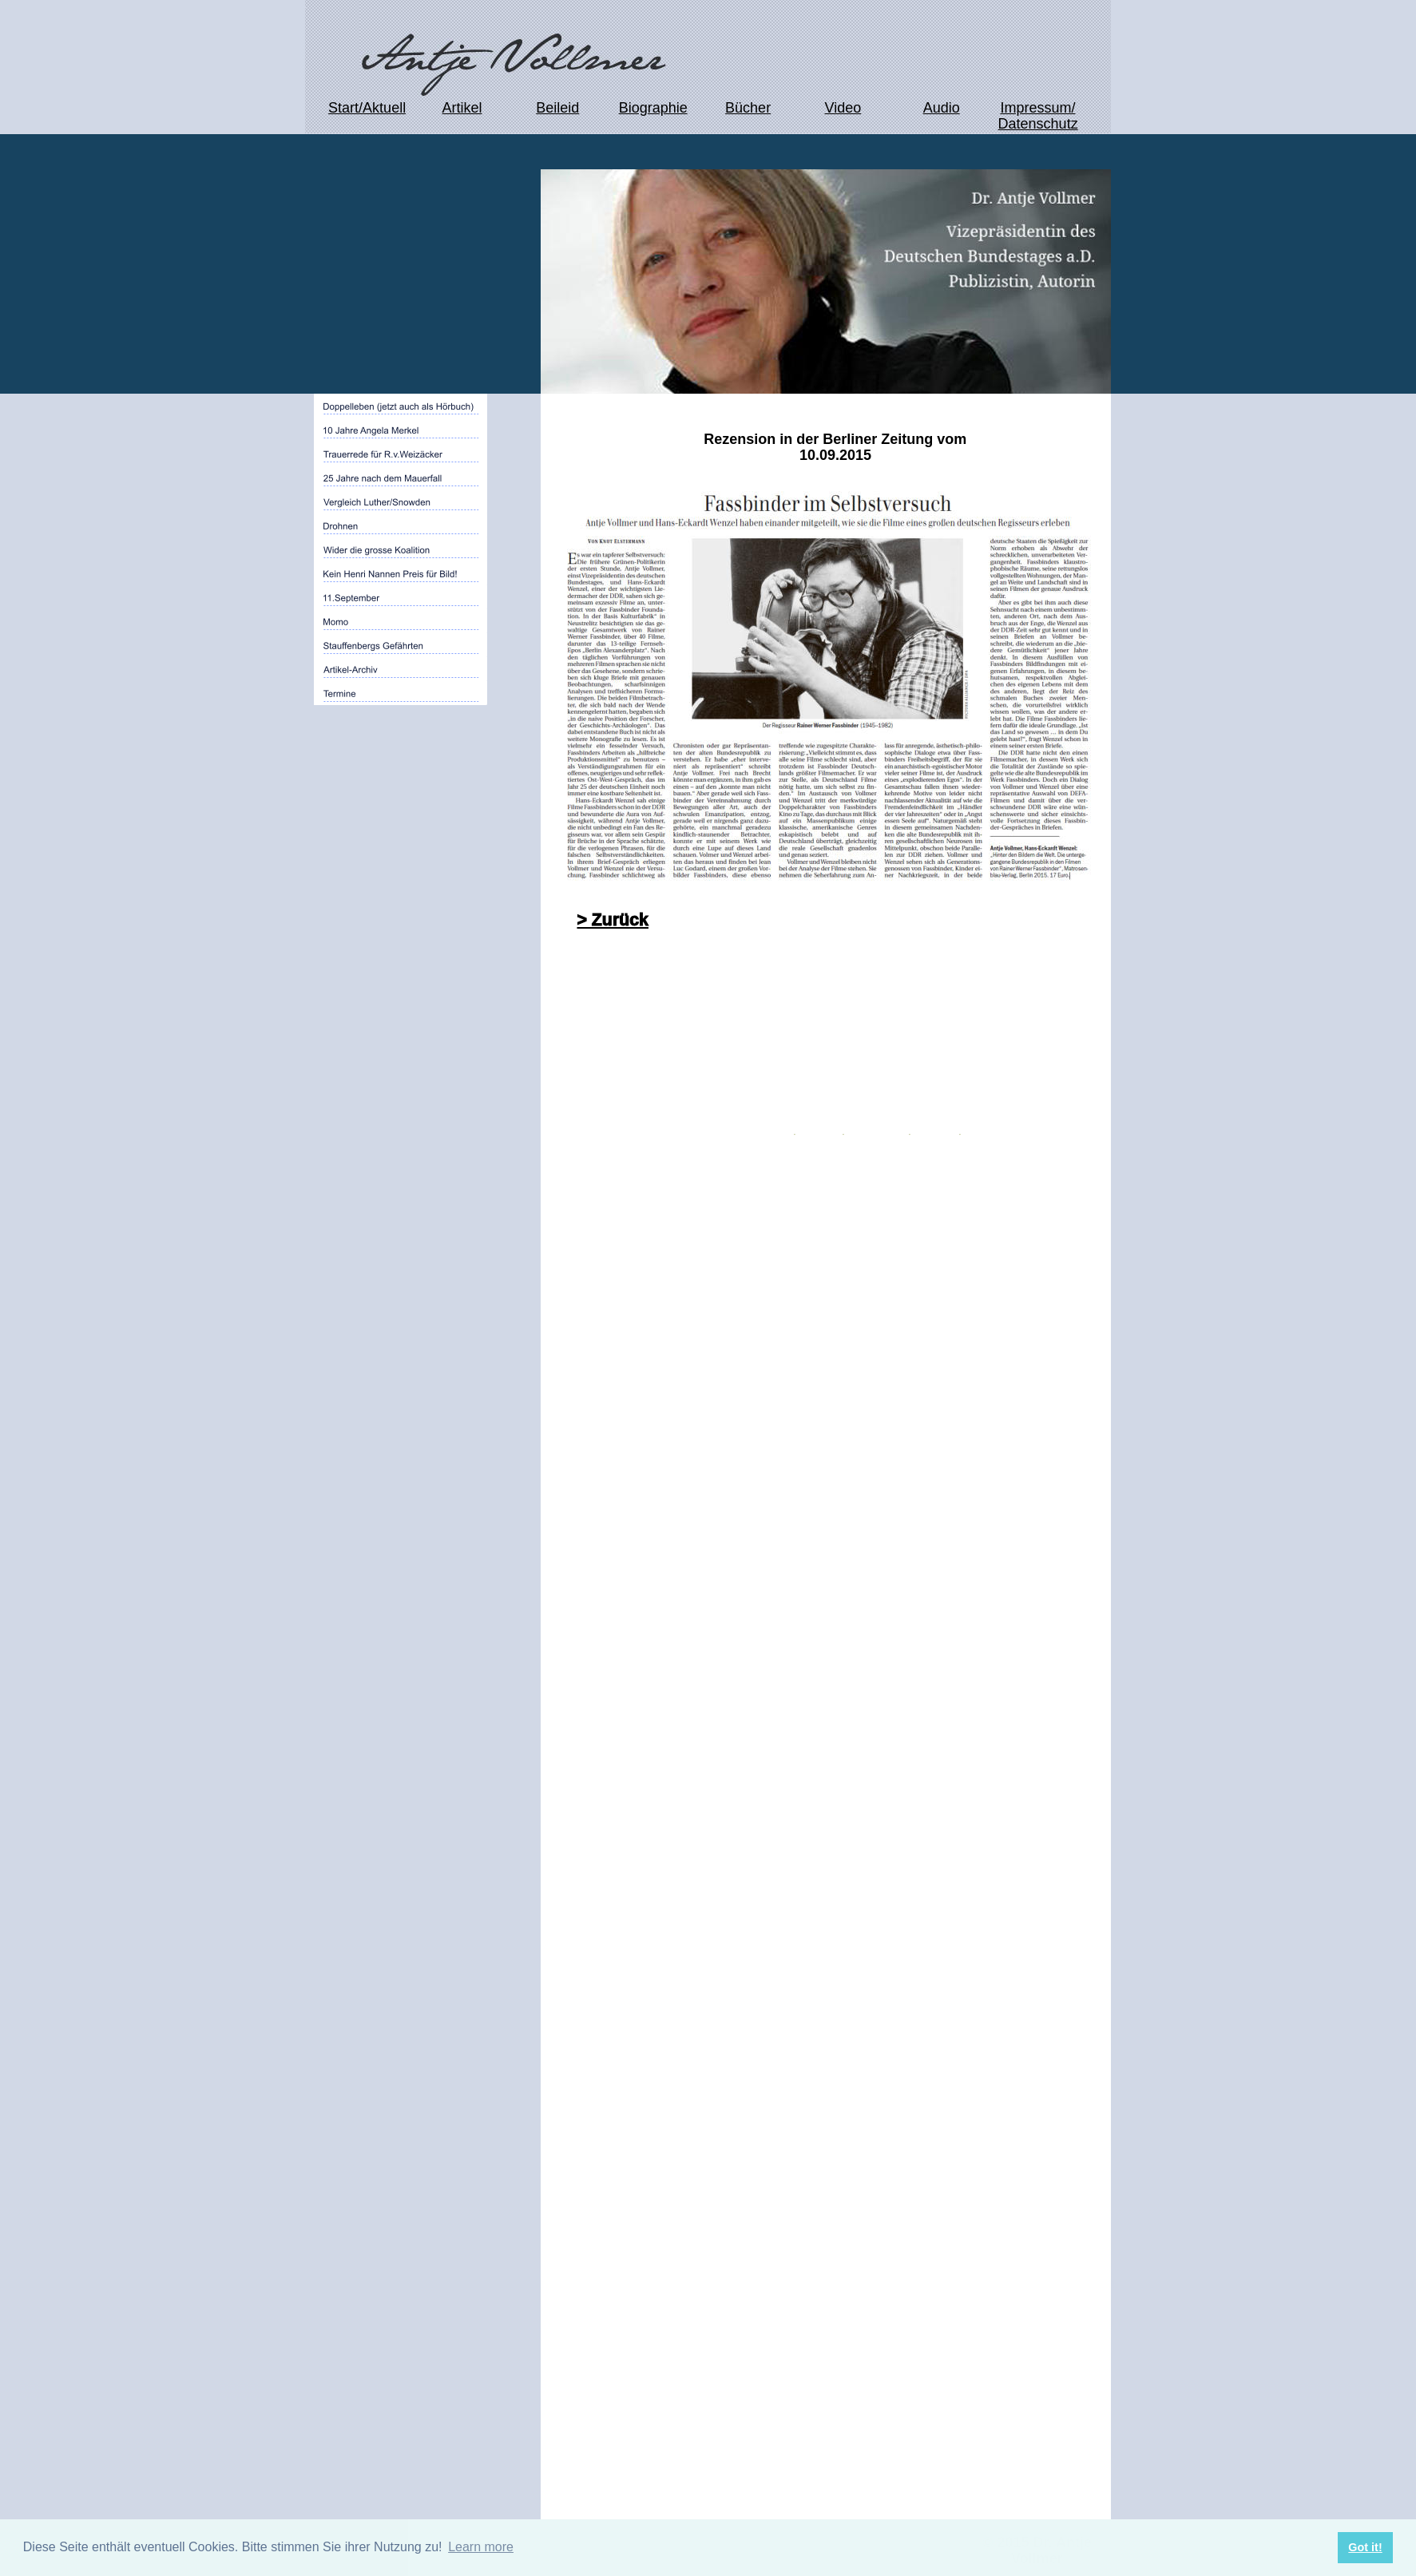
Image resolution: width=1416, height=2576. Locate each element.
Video (843, 108)
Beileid (557, 108)
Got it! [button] (1365, 2547)
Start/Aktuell (367, 108)
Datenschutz (1038, 124)
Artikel (462, 108)
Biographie (653, 108)
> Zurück (613, 919)
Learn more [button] (481, 2547)
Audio (941, 108)
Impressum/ (1037, 108)
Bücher (748, 108)
